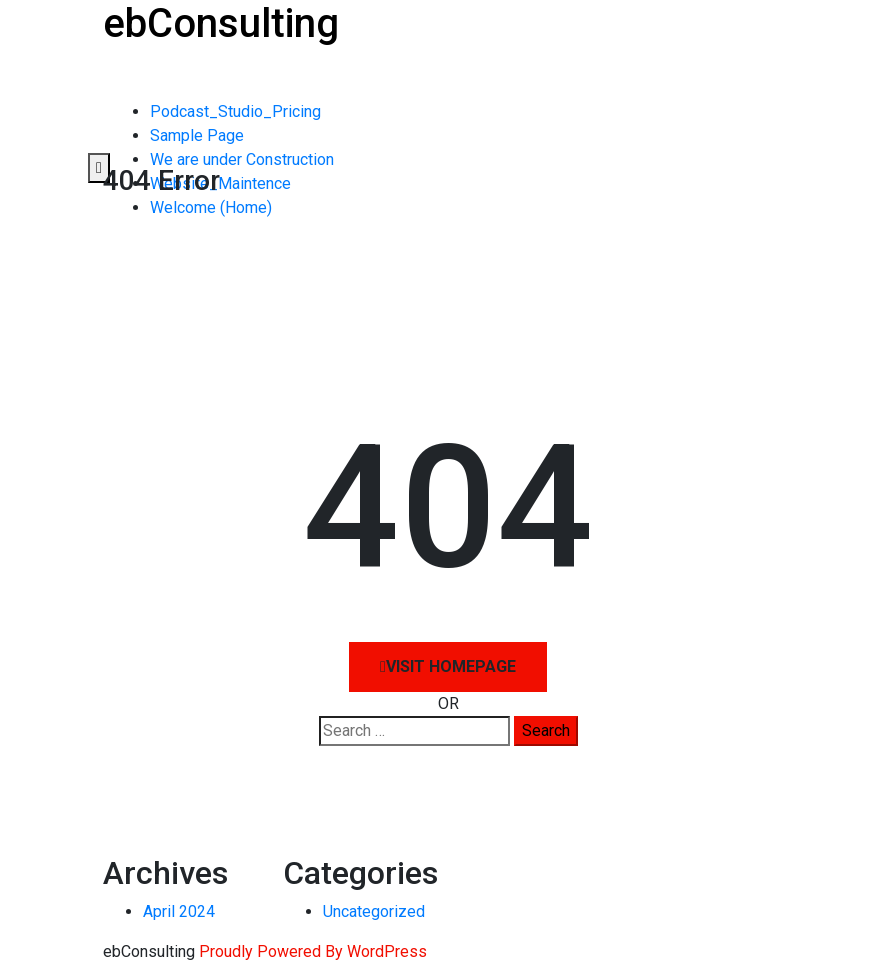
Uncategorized (374, 911)
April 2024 (179, 911)
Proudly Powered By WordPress (313, 951)
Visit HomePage (448, 666)
